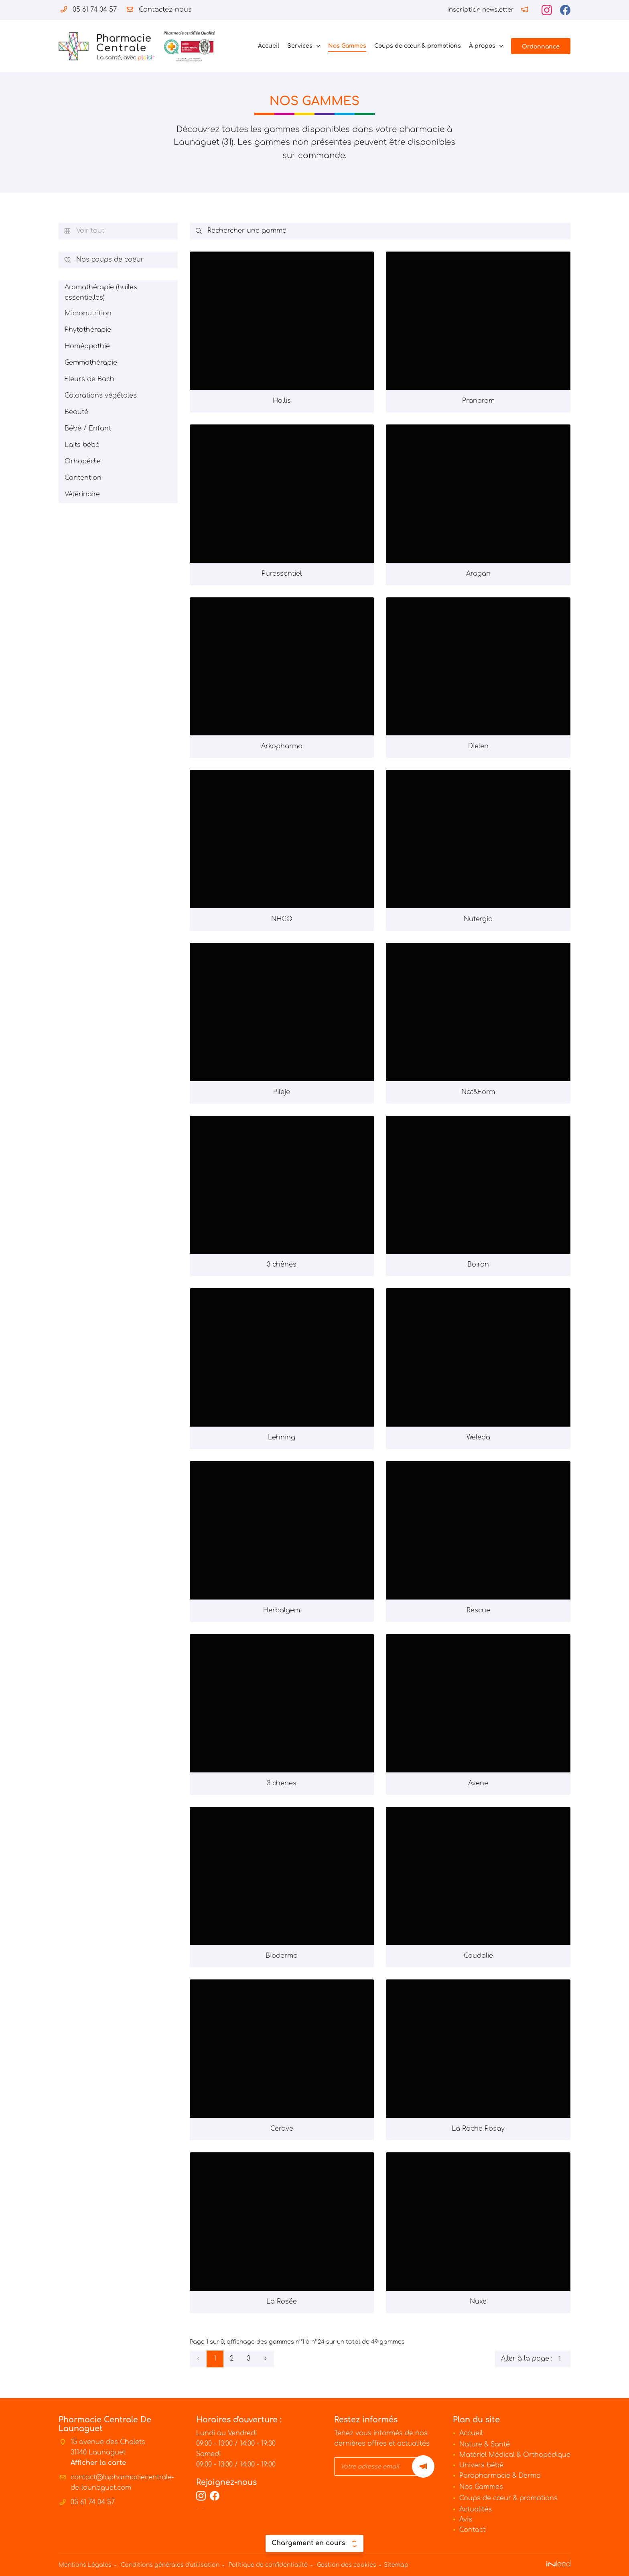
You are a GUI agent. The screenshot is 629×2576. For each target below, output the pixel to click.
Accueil (268, 46)
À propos (482, 46)
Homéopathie (87, 346)
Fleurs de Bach (89, 379)
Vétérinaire (82, 494)
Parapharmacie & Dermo (500, 2475)
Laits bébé (82, 445)
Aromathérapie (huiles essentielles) (101, 292)
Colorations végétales (101, 395)
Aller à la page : (535, 2359)
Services (299, 46)
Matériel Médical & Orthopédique (514, 2454)
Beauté (76, 412)
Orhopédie (83, 461)
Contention (83, 477)
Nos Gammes (347, 46)
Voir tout (84, 230)
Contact (472, 2529)
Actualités (475, 2509)
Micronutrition (88, 313)
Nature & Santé (484, 2444)
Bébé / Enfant (88, 428)
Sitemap (396, 2565)
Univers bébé (481, 2465)
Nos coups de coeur (104, 259)
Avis (465, 2519)
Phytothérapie (88, 329)
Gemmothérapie (91, 362)
